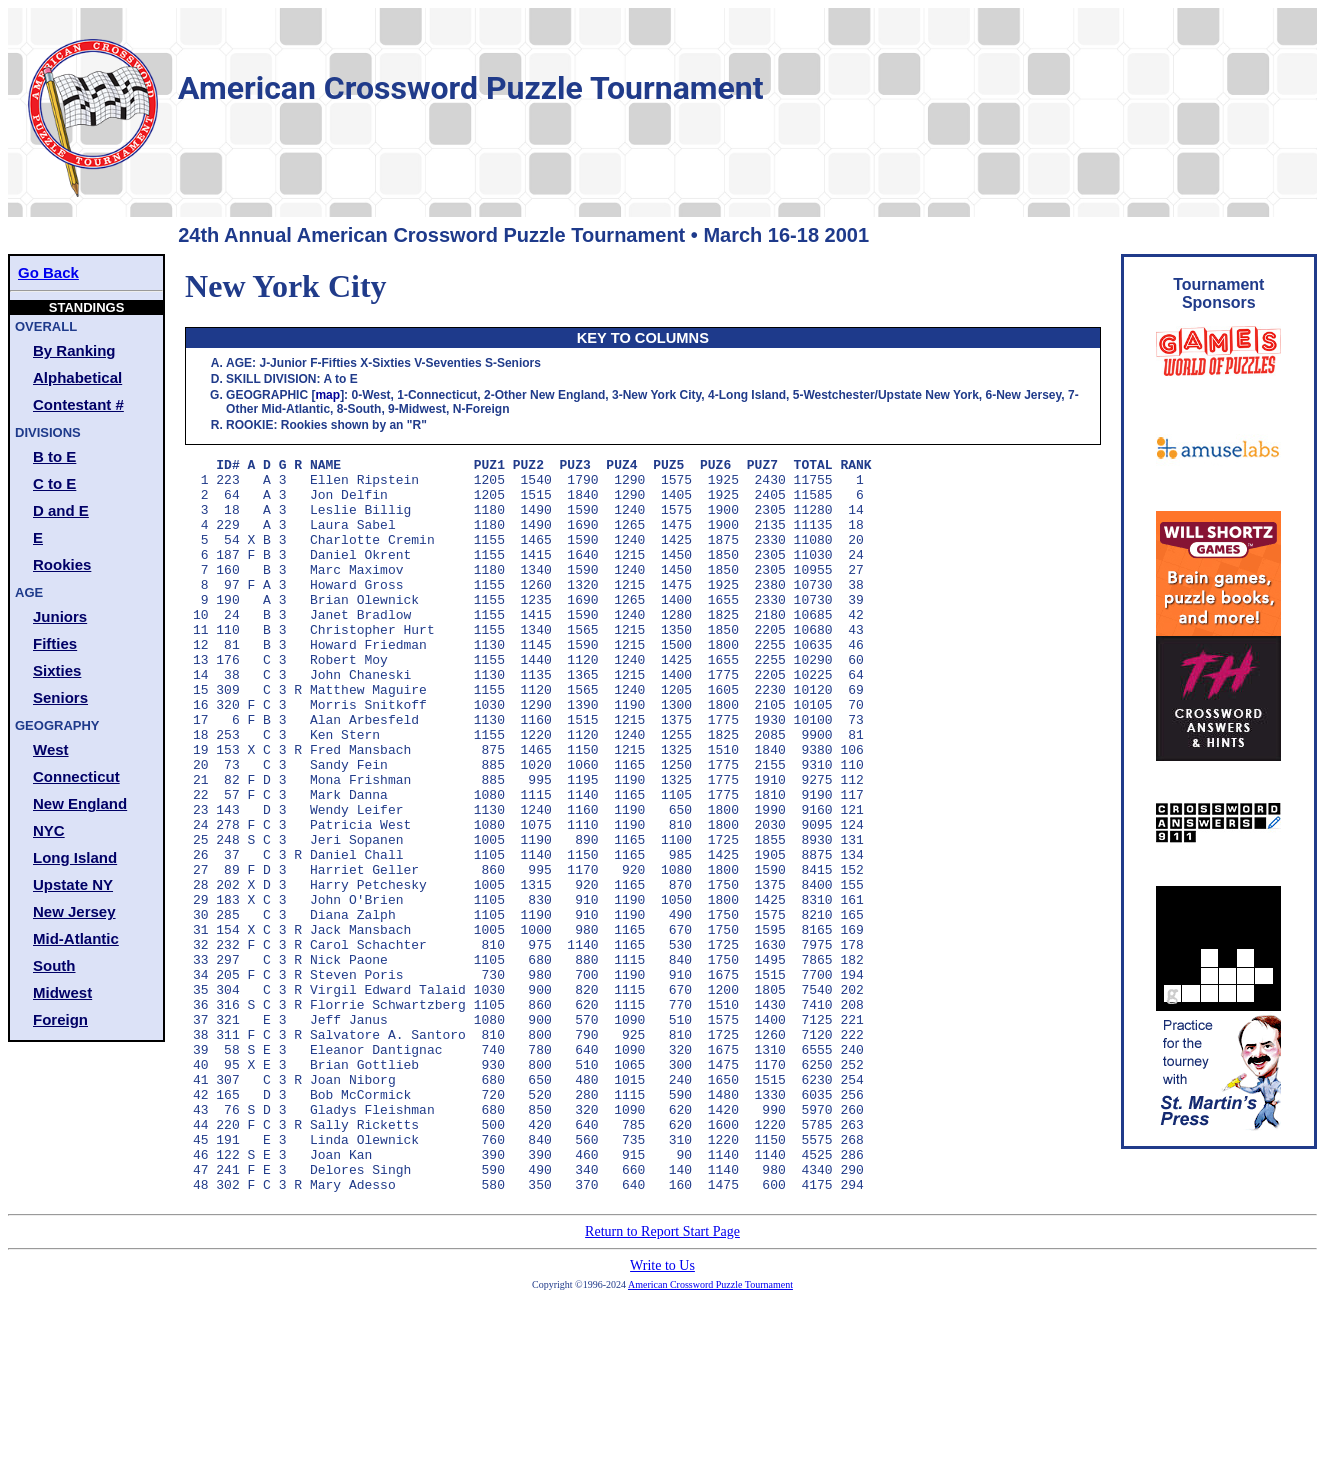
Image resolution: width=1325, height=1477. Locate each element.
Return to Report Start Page (662, 1378)
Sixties (57, 670)
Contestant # (78, 404)
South (54, 965)
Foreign (60, 1019)
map (327, 395)
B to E (54, 456)
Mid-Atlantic (76, 938)
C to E (54, 483)
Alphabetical (77, 377)
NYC (49, 830)
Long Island (75, 857)
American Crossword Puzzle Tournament (710, 1431)
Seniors (60, 697)
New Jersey (74, 911)
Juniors (60, 616)
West (51, 749)
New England (80, 803)
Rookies (62, 564)
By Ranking (74, 350)
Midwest (62, 992)
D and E (61, 510)
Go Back (48, 272)
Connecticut (76, 776)
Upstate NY (73, 884)
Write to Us (662, 1412)
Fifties (55, 643)
